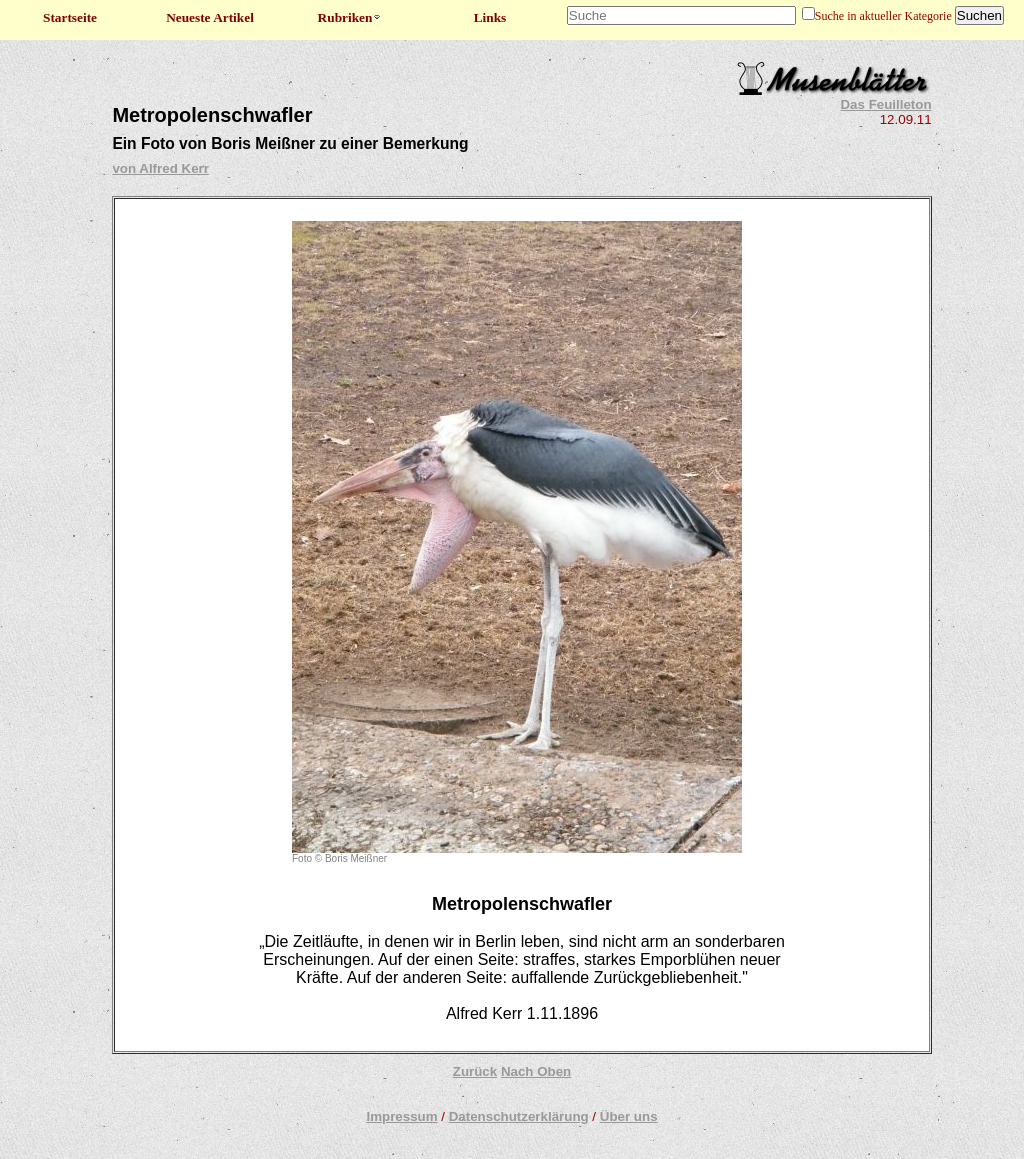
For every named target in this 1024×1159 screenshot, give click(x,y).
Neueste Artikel (210, 17)
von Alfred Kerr (160, 168)
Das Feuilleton (885, 104)
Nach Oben (536, 1071)
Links (490, 17)
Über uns (629, 1116)
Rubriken (350, 17)
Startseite (70, 17)
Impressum (401, 1116)
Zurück (475, 1071)
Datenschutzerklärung (519, 1116)
